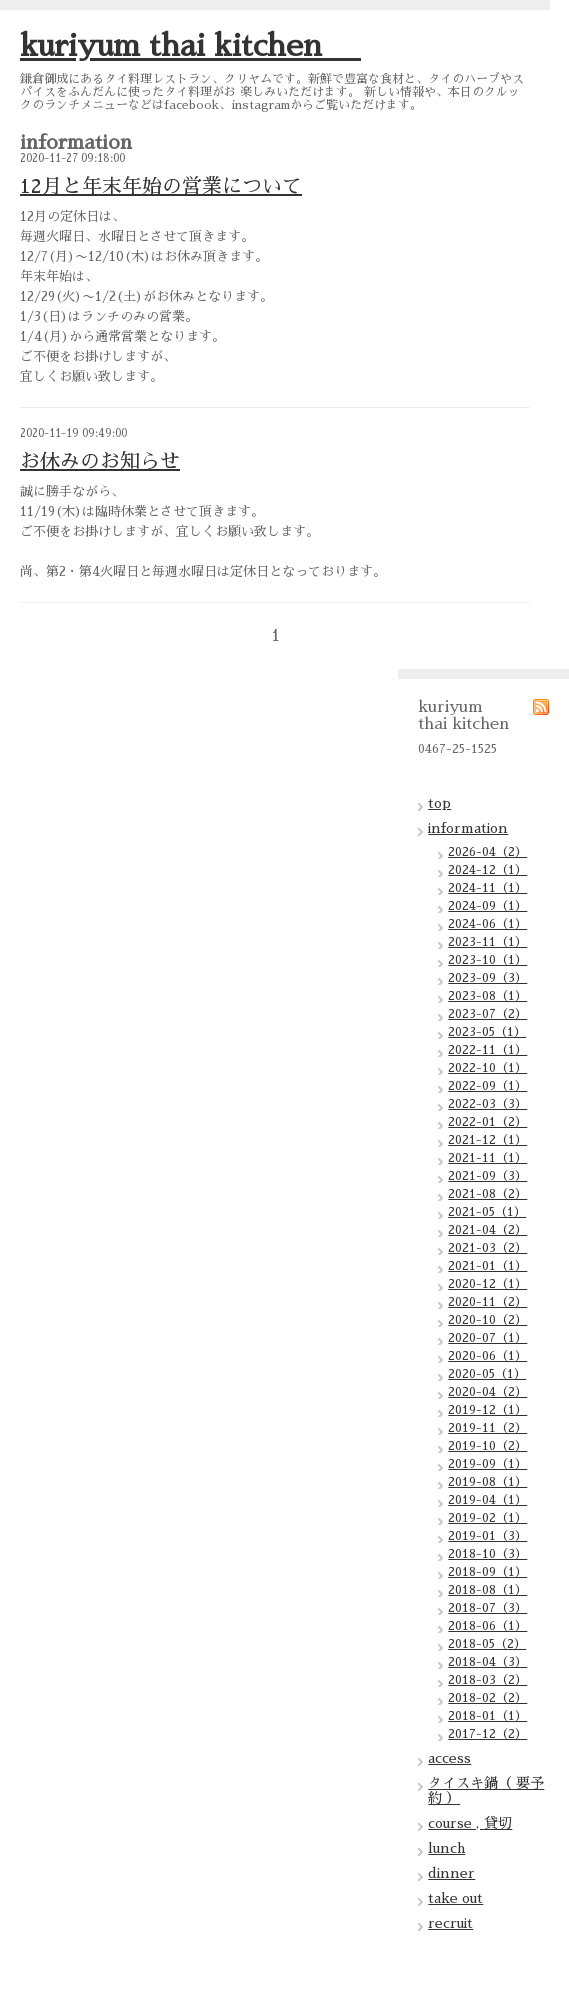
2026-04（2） (487, 852)
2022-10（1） (487, 1068)
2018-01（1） (487, 1716)
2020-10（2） (487, 1320)
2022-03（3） (487, 1104)
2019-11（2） (487, 1428)
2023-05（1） (487, 1032)
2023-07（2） (487, 1014)
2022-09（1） (487, 1086)
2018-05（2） (487, 1644)
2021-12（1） (487, 1140)
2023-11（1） (487, 942)
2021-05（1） (487, 1212)
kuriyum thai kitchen (190, 46)
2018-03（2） (487, 1680)
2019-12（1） (487, 1410)
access (449, 1758)
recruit (450, 1923)
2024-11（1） (487, 888)
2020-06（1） (487, 1356)
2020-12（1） (487, 1284)
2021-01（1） (487, 1266)
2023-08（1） (487, 996)
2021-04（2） (487, 1230)
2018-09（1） (487, 1572)
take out (455, 1898)
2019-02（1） (487, 1518)
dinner (451, 1873)
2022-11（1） (487, 1050)
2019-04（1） (487, 1500)
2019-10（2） (487, 1446)
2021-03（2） (487, 1248)
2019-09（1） (487, 1464)
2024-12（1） (487, 870)
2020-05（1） (487, 1374)
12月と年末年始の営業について (161, 186)
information (468, 828)
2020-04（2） (487, 1392)
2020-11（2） (487, 1302)
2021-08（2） (487, 1194)
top (439, 803)
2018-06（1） (487, 1626)
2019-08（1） (487, 1482)
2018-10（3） (487, 1554)
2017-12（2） (487, 1734)
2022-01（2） (487, 1122)
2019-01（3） (487, 1536)
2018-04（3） (487, 1662)
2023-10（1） (487, 960)
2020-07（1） (487, 1338)
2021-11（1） (487, 1158)
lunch (446, 1848)
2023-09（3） (487, 978)
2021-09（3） (487, 1176)
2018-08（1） (487, 1590)
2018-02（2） (487, 1698)
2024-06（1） (487, 924)
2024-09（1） (487, 906)
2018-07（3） (487, 1608)
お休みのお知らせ (100, 461)
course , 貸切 (470, 1823)
